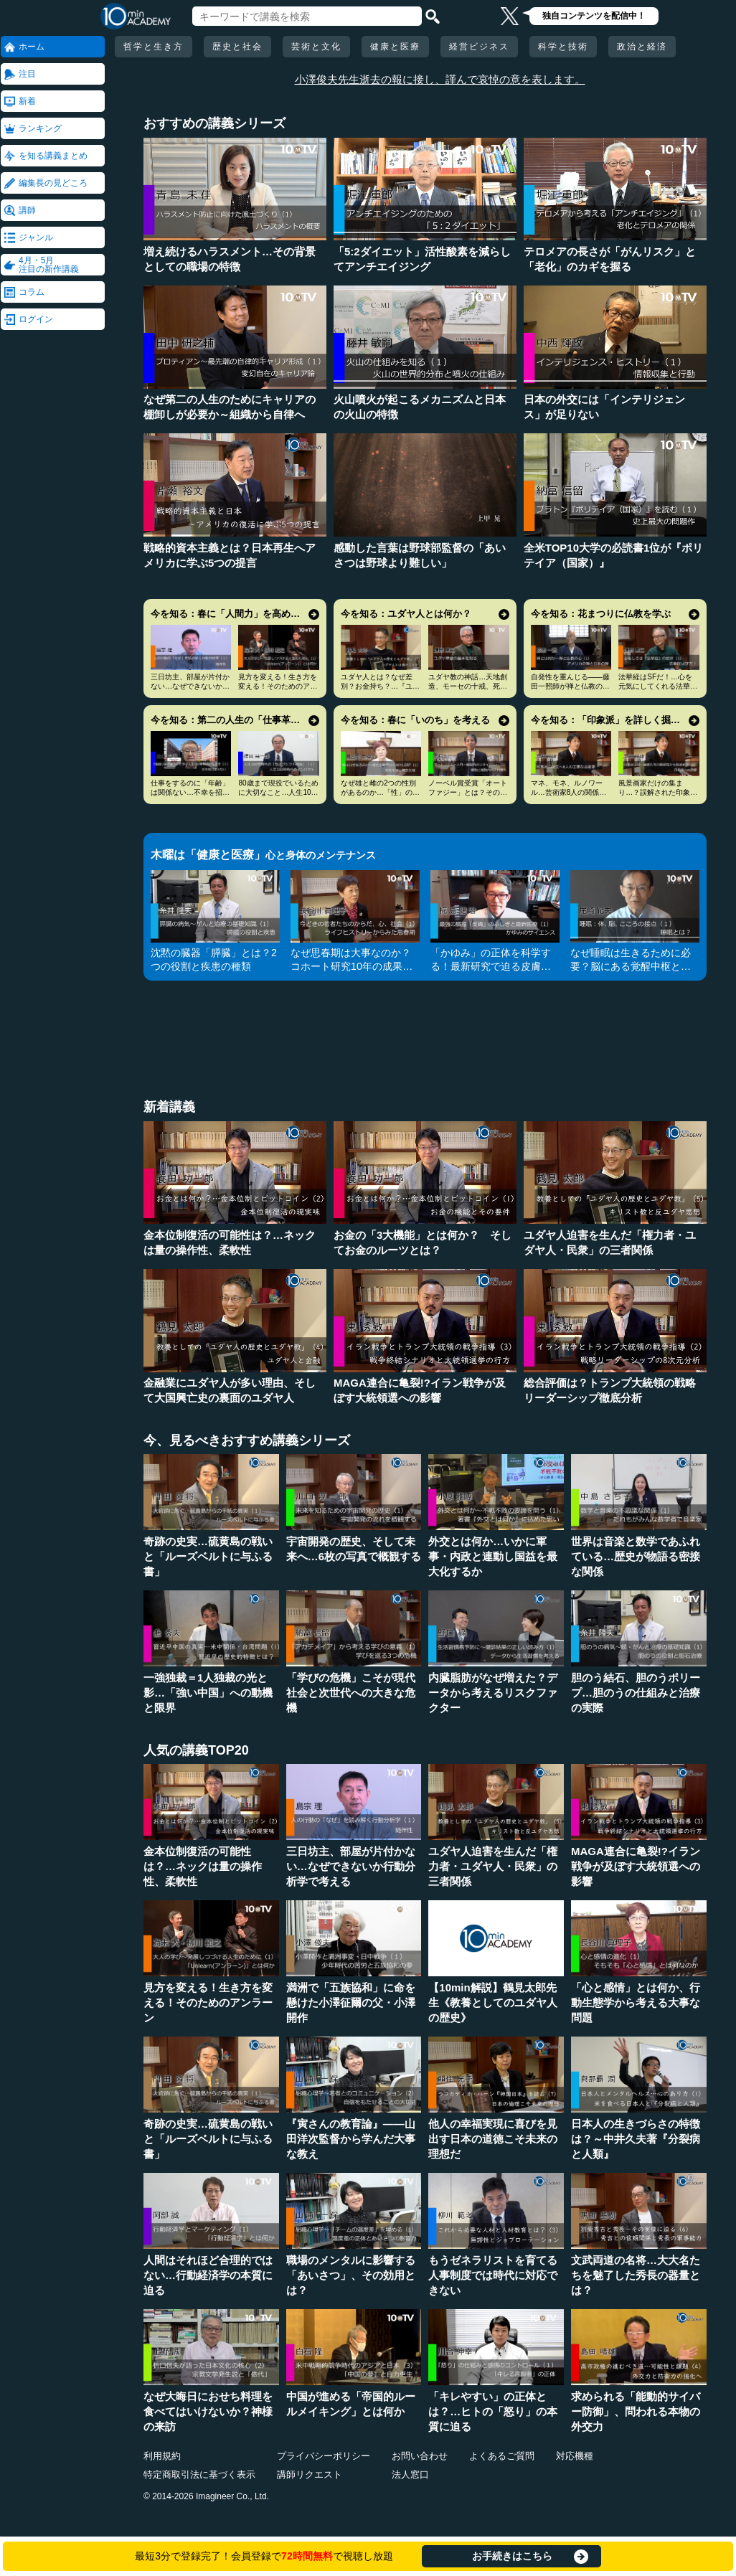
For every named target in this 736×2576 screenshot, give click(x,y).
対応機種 (574, 2455)
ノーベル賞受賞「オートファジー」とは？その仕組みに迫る (467, 792)
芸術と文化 (316, 47)
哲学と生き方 (153, 47)
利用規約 (162, 2455)
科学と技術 (563, 47)
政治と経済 (642, 47)
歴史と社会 (237, 47)
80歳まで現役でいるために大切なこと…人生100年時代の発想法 (278, 792)
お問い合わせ (420, 2455)
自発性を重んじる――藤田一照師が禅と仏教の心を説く (570, 686)
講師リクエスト (309, 2474)
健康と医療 (395, 47)
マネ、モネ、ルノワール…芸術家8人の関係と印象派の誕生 (569, 792)
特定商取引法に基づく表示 (199, 2474)
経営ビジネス (479, 47)
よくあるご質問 (501, 2455)
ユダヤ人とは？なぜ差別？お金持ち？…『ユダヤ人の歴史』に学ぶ (380, 686)
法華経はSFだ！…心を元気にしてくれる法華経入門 (657, 686)
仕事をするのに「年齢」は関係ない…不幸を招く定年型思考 (190, 792)
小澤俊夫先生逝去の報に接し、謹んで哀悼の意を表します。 (440, 79)
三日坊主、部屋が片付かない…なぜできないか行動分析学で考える (190, 686)
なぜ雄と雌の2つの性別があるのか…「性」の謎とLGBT (380, 792)
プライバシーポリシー (323, 2455)
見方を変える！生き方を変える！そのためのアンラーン (277, 686)
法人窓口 (410, 2474)
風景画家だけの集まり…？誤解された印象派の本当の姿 (657, 792)
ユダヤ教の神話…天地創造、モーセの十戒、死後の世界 (467, 686)
